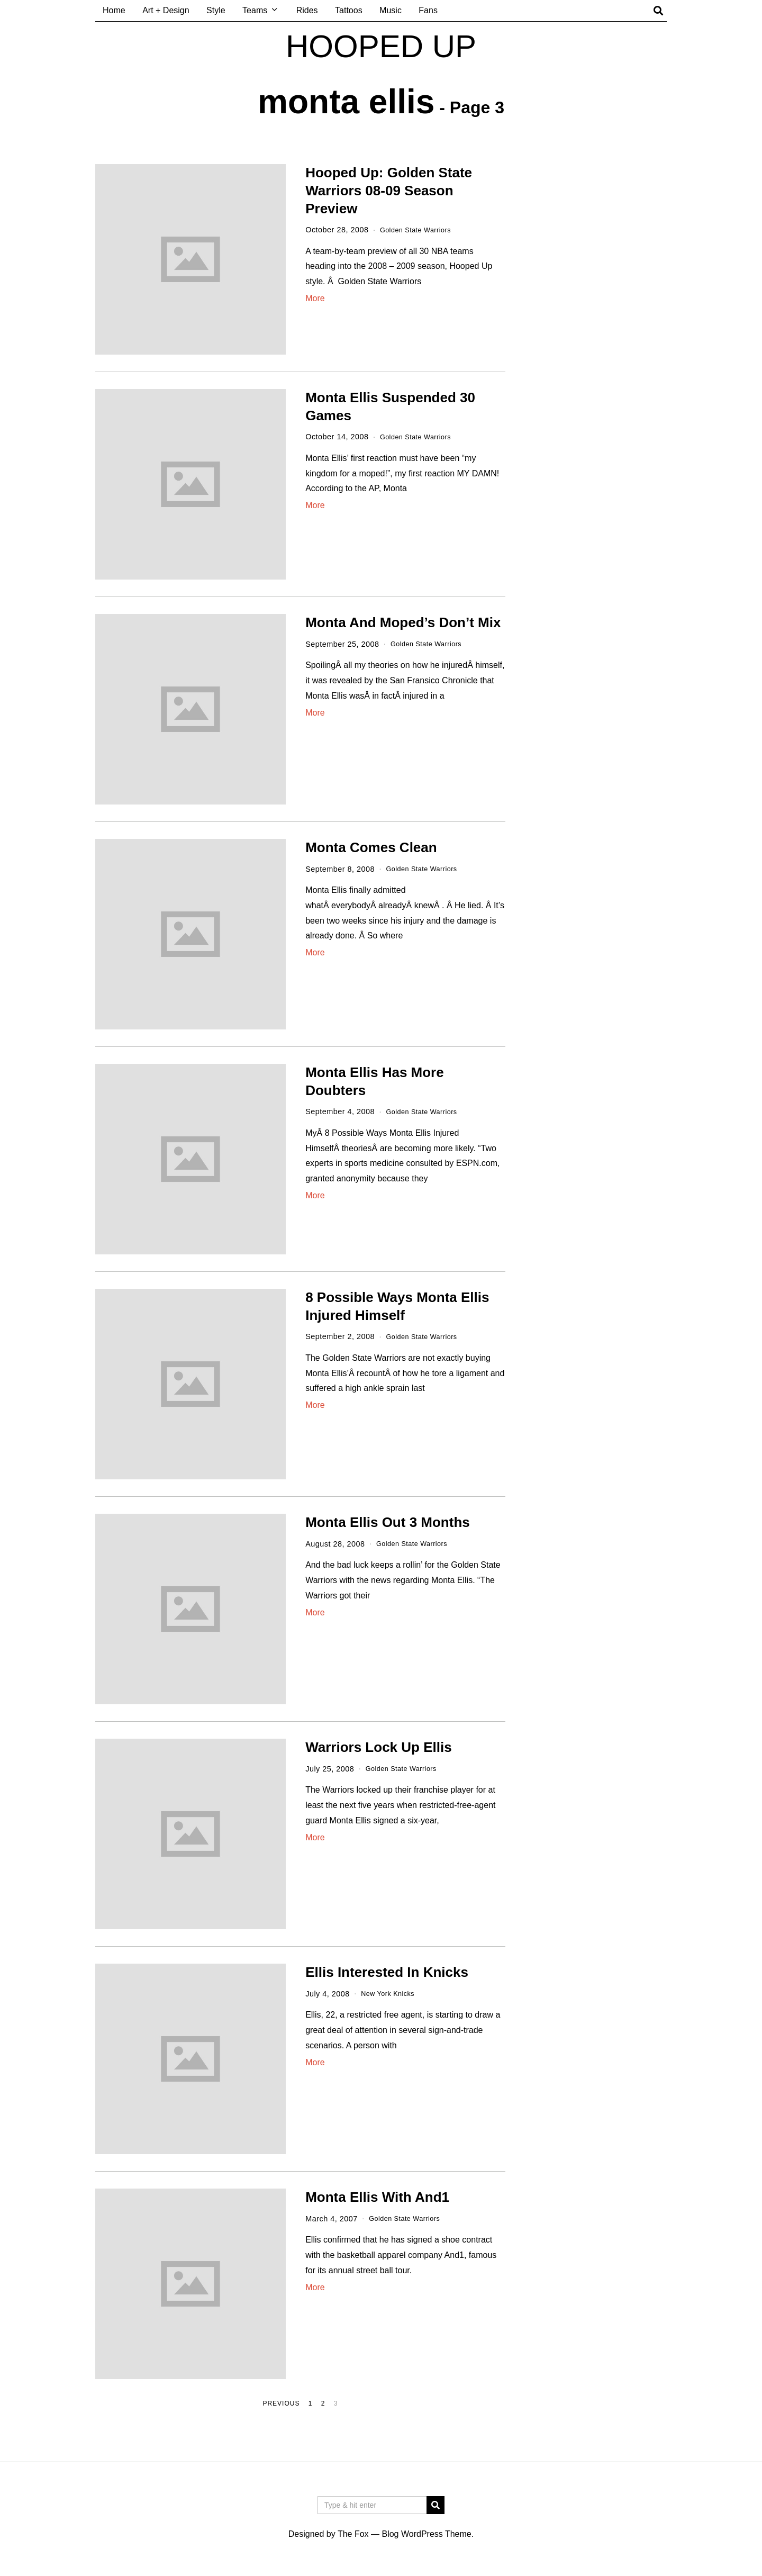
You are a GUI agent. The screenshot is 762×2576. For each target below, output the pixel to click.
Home (114, 10)
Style (215, 10)
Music (390, 10)
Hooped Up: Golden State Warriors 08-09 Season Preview (388, 190)
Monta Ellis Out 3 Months (387, 1522)
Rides (307, 10)
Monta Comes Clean (371, 847)
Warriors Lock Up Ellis (378, 1747)
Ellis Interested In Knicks (386, 1972)
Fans (428, 10)
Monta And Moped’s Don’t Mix (403, 622)
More (314, 298)
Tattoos (348, 10)
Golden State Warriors (420, 229)
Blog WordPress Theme (426, 2533)
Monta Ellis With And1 (377, 2197)
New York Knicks (391, 1994)
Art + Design (165, 10)
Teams (254, 10)
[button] (435, 2505)
